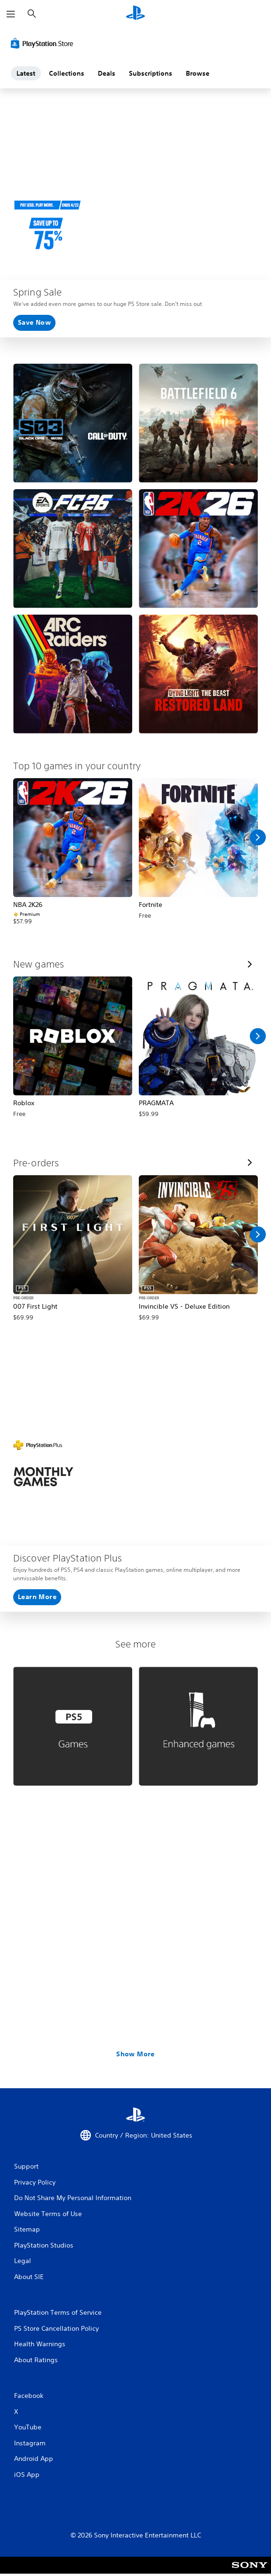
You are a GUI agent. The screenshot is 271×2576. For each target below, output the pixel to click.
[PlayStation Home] (135, 14)
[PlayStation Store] (44, 43)
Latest (25, 73)
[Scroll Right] (258, 837)
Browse (197, 73)
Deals (106, 73)
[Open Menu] (10, 14)
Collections (66, 73)
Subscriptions (150, 73)
